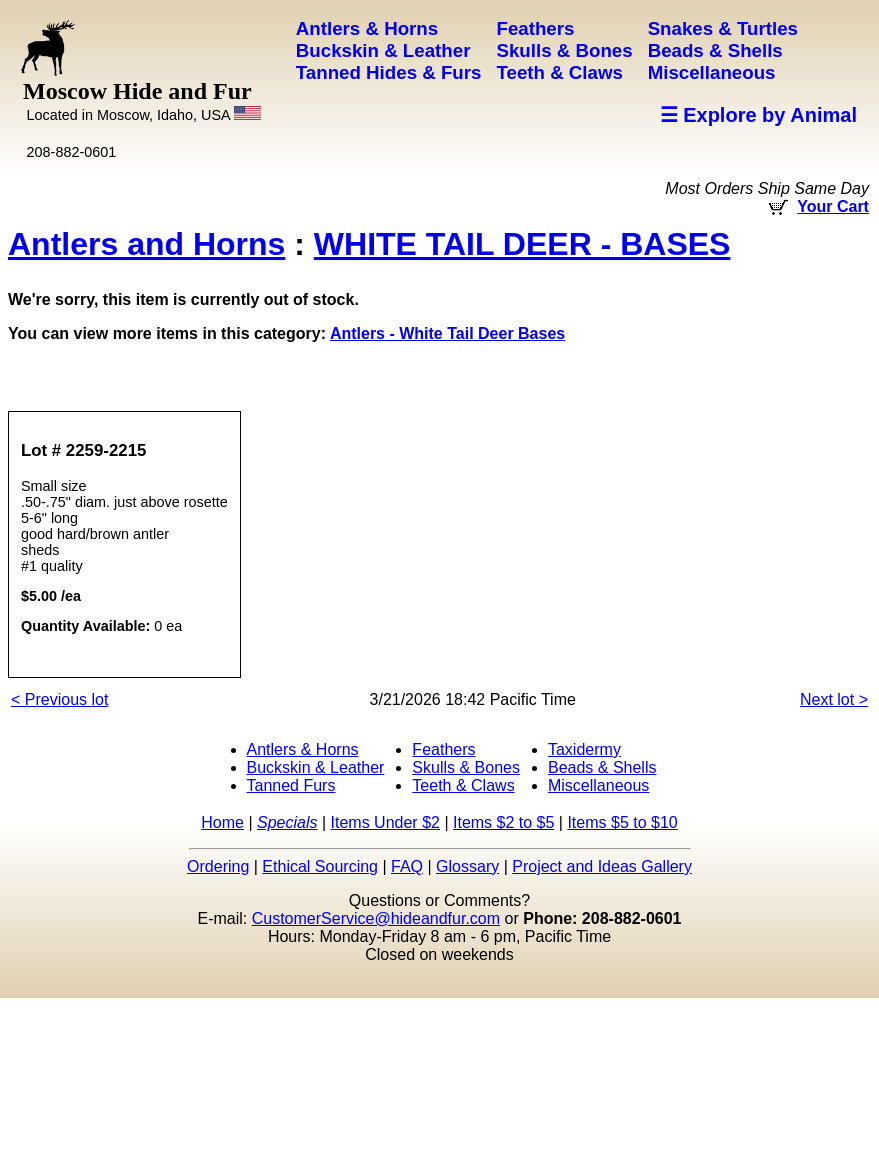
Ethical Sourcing (320, 866)
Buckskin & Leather (316, 767)
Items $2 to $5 (503, 822)
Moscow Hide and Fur (142, 100)
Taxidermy (584, 749)
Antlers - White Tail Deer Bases (447, 333)
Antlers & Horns (303, 749)
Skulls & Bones (466, 767)
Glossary (467, 866)
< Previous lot (59, 699)
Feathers (443, 749)
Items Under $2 (385, 822)
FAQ (407, 866)
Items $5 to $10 (622, 822)
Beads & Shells (602, 767)
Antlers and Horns (146, 244)
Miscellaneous (598, 785)
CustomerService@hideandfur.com (376, 918)
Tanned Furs (291, 785)
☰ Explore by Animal (758, 115)
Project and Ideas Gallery (602, 866)
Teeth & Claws (463, 785)
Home (222, 822)
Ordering (218, 866)
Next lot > (834, 699)
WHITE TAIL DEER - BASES (522, 244)
